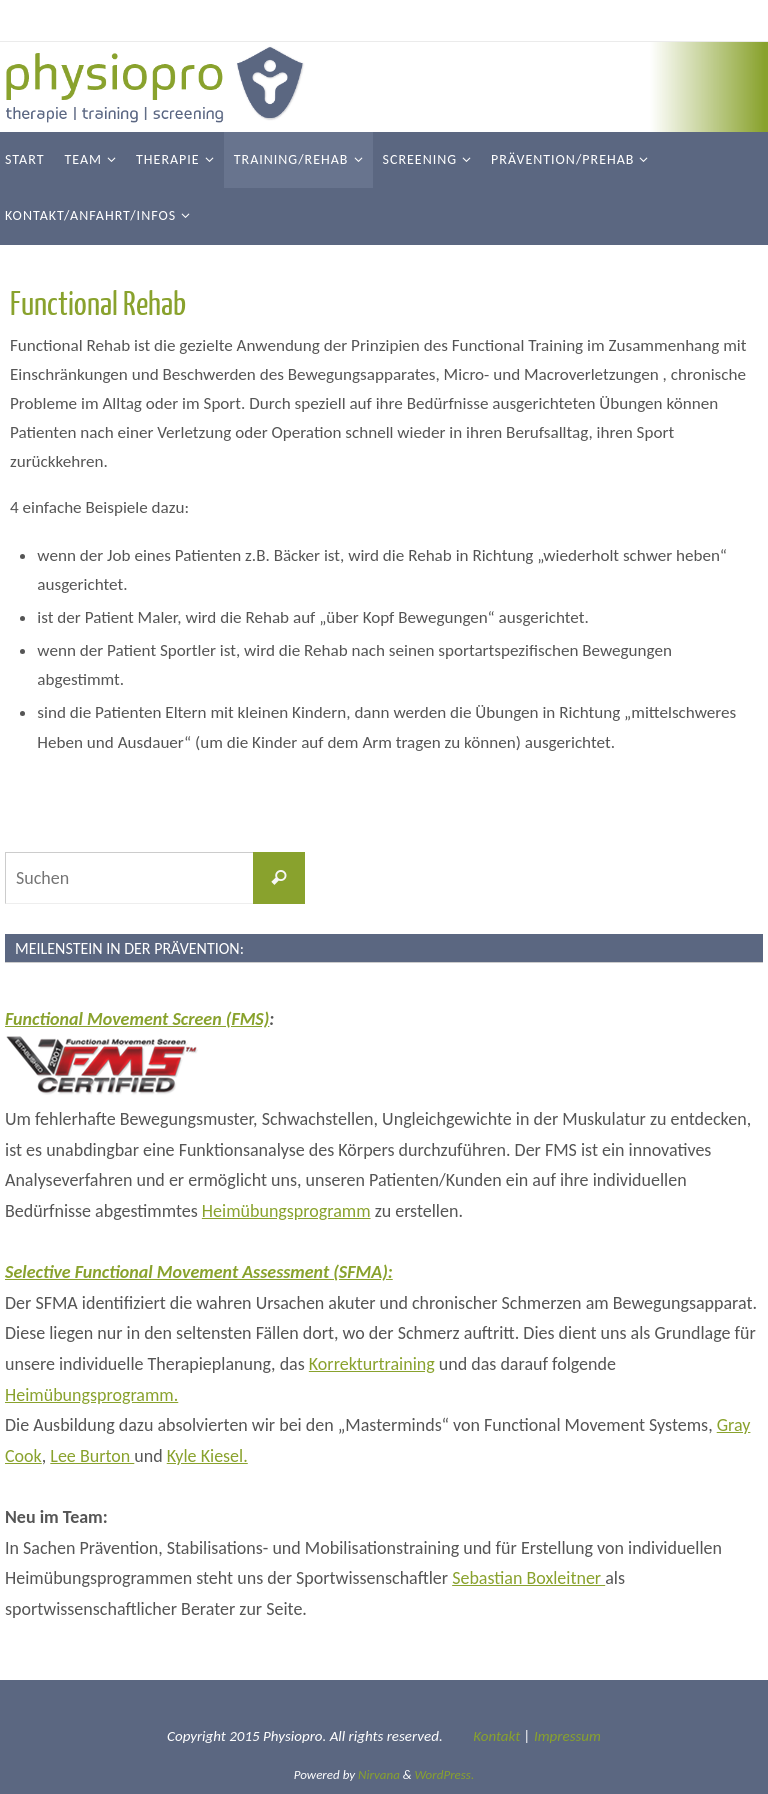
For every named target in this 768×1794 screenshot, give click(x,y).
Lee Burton (92, 1456)
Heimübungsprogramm (286, 1211)
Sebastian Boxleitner (528, 1578)
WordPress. (445, 1774)
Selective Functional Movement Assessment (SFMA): (199, 1272)
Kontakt (496, 1736)
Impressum (567, 1736)
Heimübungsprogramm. (91, 1395)
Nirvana (379, 1774)
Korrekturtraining (372, 1364)
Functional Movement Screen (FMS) (137, 1019)
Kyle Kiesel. (207, 1456)
